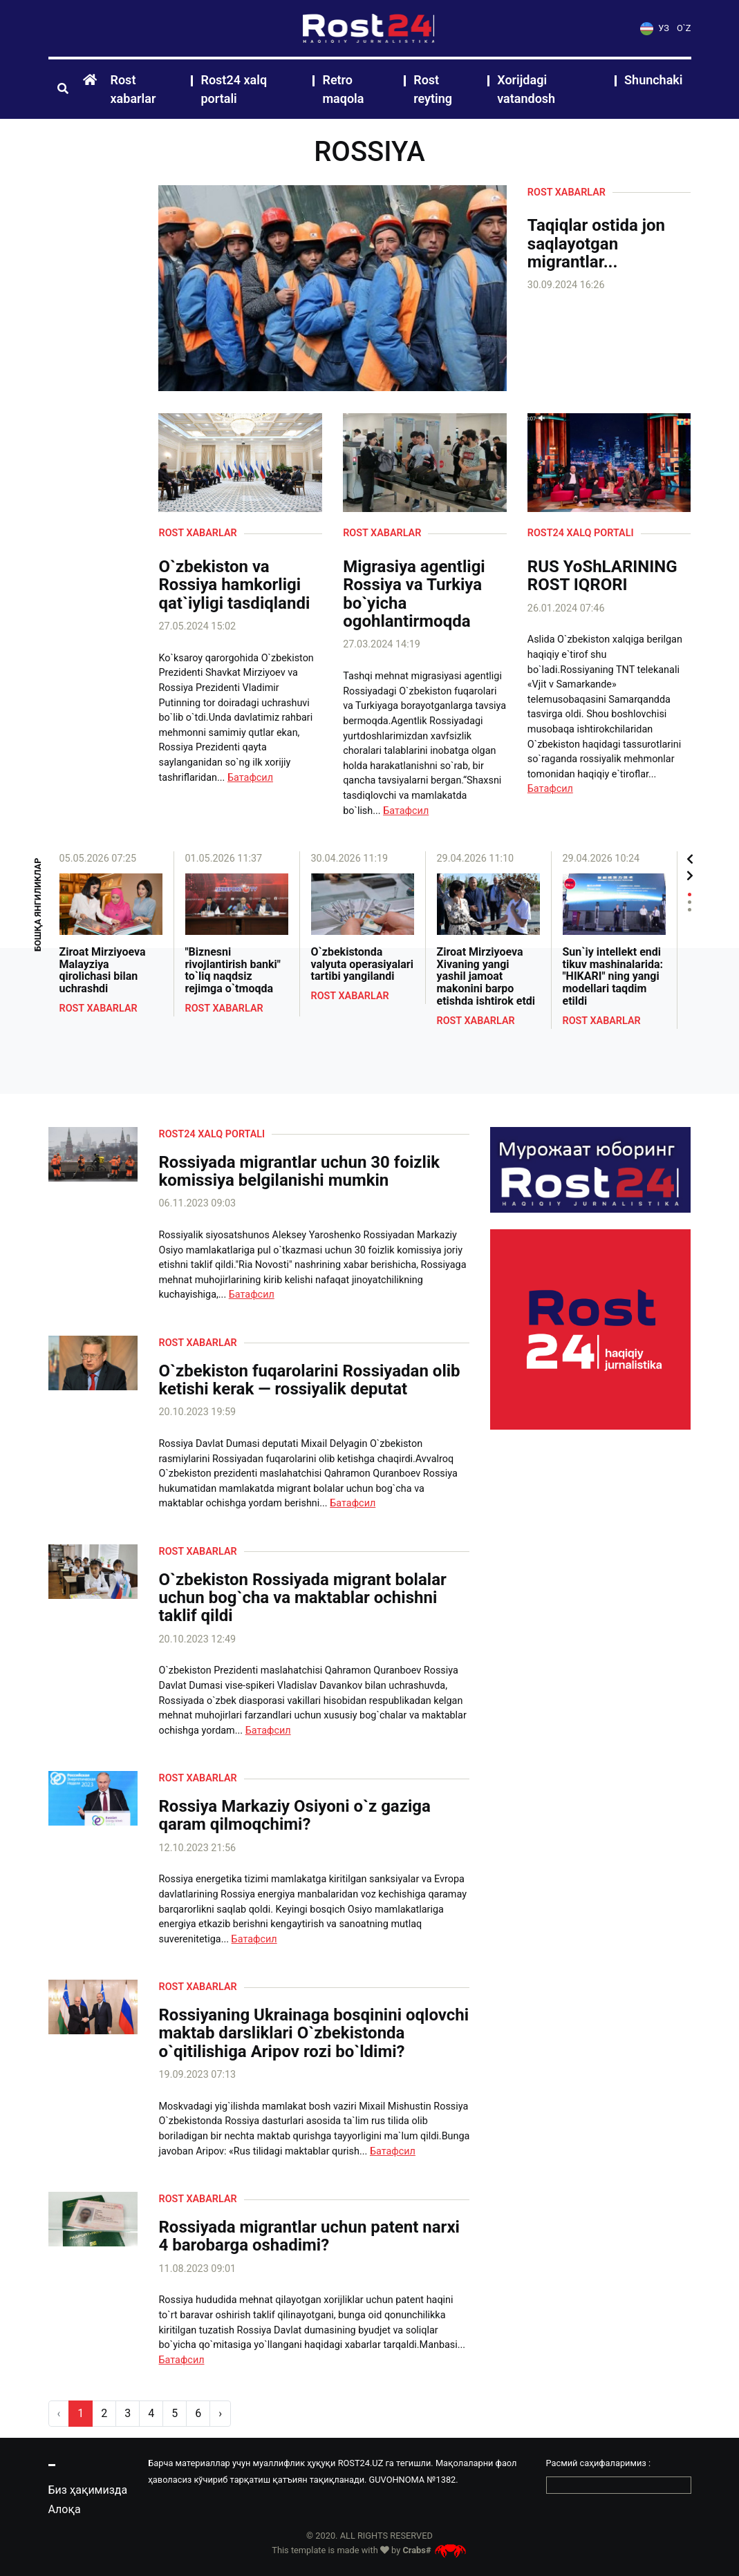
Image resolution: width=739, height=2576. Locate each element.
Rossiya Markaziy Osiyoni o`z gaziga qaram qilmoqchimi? (294, 1815)
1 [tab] (689, 894)
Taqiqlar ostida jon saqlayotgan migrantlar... (596, 243)
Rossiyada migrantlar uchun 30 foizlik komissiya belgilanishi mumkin (299, 1171)
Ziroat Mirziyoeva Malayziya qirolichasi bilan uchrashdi (102, 970)
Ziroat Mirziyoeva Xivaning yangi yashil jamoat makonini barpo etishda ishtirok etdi (486, 976)
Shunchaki (653, 80)
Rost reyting (432, 89)
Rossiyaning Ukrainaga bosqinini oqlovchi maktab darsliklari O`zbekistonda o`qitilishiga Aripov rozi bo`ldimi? (313, 2033)
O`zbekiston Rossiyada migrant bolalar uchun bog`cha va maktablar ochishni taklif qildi (302, 1598)
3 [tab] (689, 909)
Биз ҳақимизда (88, 2490)
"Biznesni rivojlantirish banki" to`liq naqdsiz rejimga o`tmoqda (233, 970)
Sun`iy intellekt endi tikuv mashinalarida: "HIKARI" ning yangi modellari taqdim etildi (613, 976)
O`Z (684, 28)
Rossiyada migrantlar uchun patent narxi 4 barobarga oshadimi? (308, 2236)
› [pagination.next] (220, 2413)
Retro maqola (343, 89)
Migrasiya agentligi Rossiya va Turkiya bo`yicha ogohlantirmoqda (414, 594)
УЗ (654, 28)
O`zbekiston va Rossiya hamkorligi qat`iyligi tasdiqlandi (234, 585)
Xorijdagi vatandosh (526, 89)
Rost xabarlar (133, 89)
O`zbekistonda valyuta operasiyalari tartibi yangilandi (362, 964)
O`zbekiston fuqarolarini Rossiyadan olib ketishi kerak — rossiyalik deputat (309, 1380)
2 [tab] (689, 902)
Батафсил (250, 778)
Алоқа (64, 2509)
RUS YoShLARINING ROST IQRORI (602, 576)
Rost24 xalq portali (233, 89)
